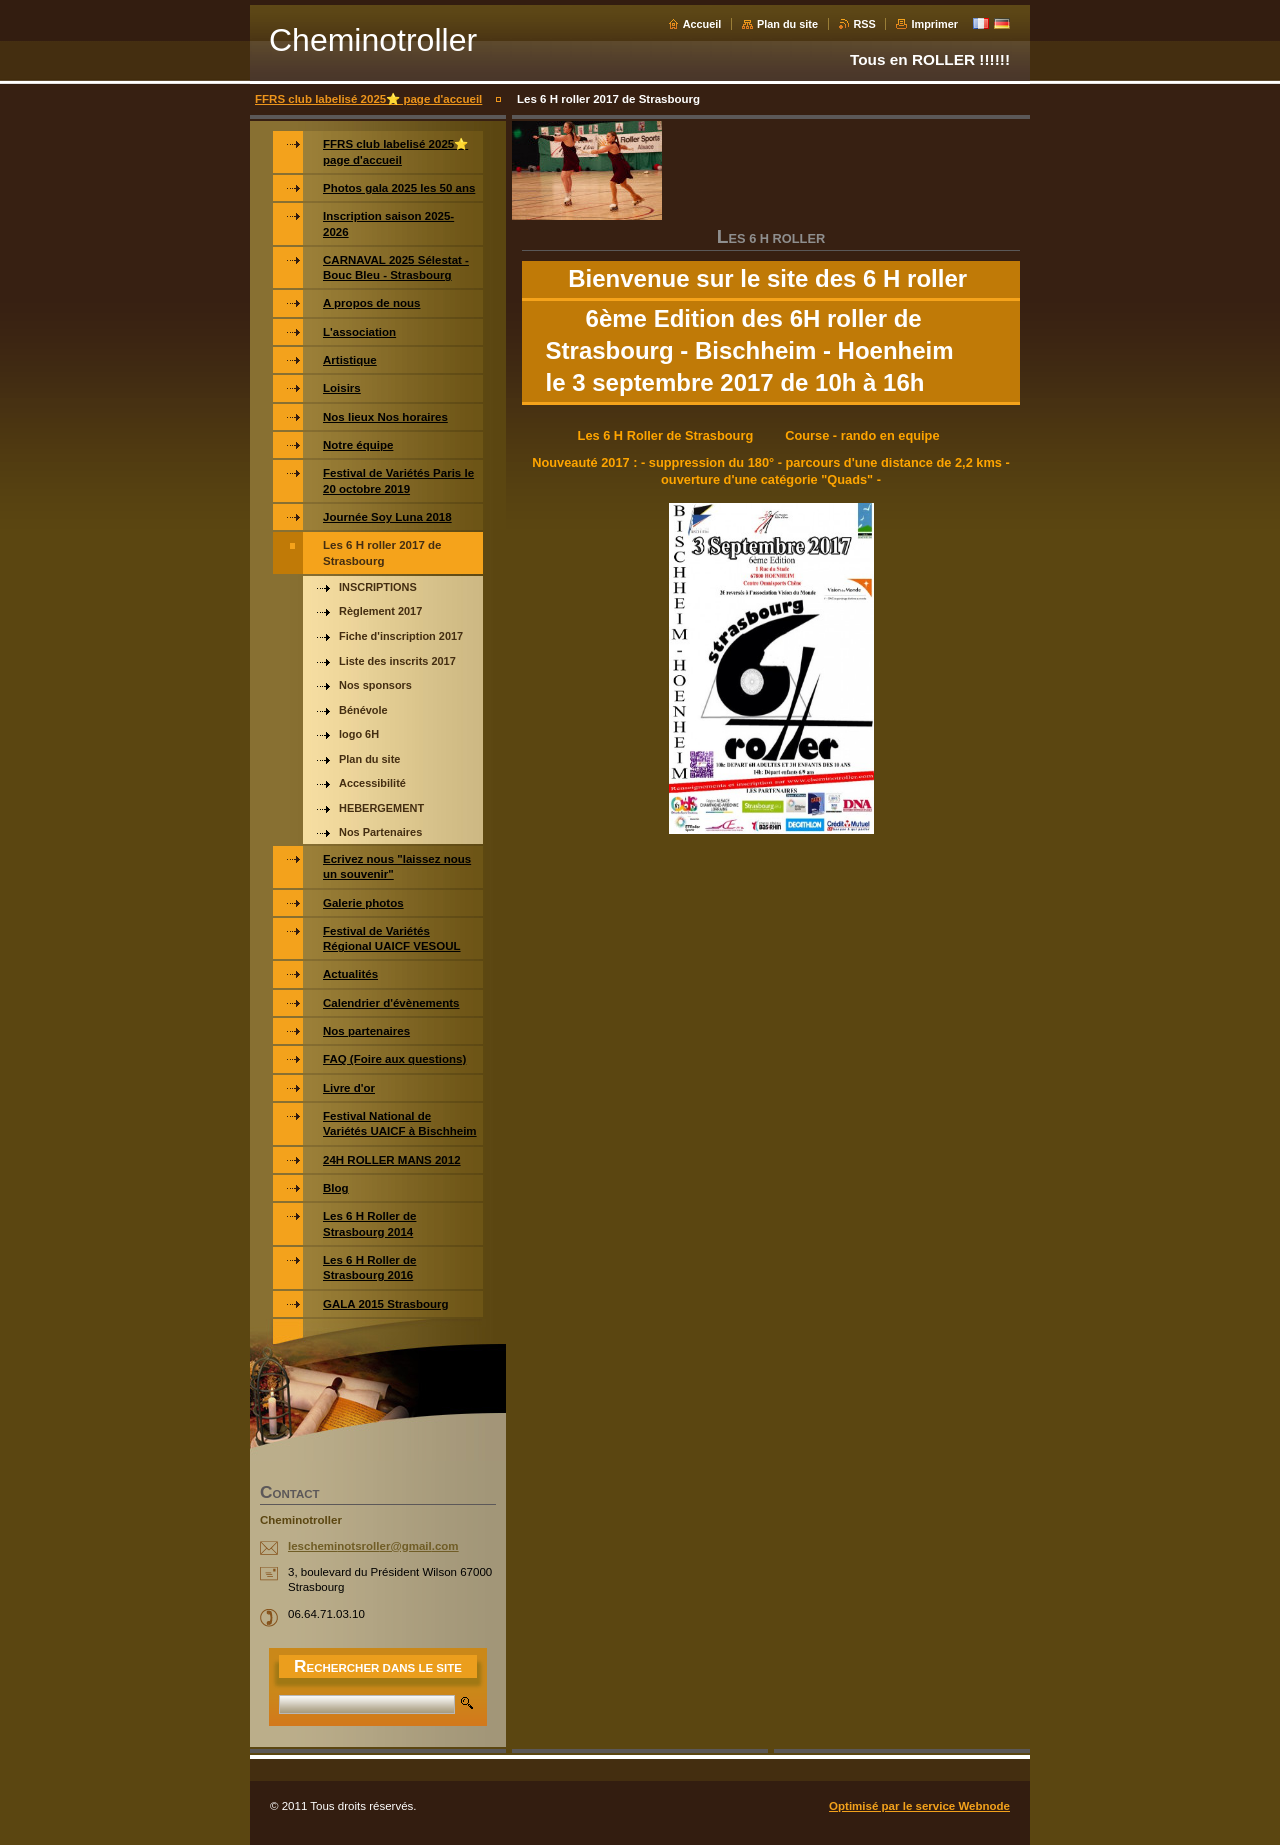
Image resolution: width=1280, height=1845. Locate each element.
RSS (865, 24)
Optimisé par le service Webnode (919, 1806)
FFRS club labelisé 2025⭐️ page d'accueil (368, 99)
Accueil (702, 24)
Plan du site (787, 24)
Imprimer (934, 24)
